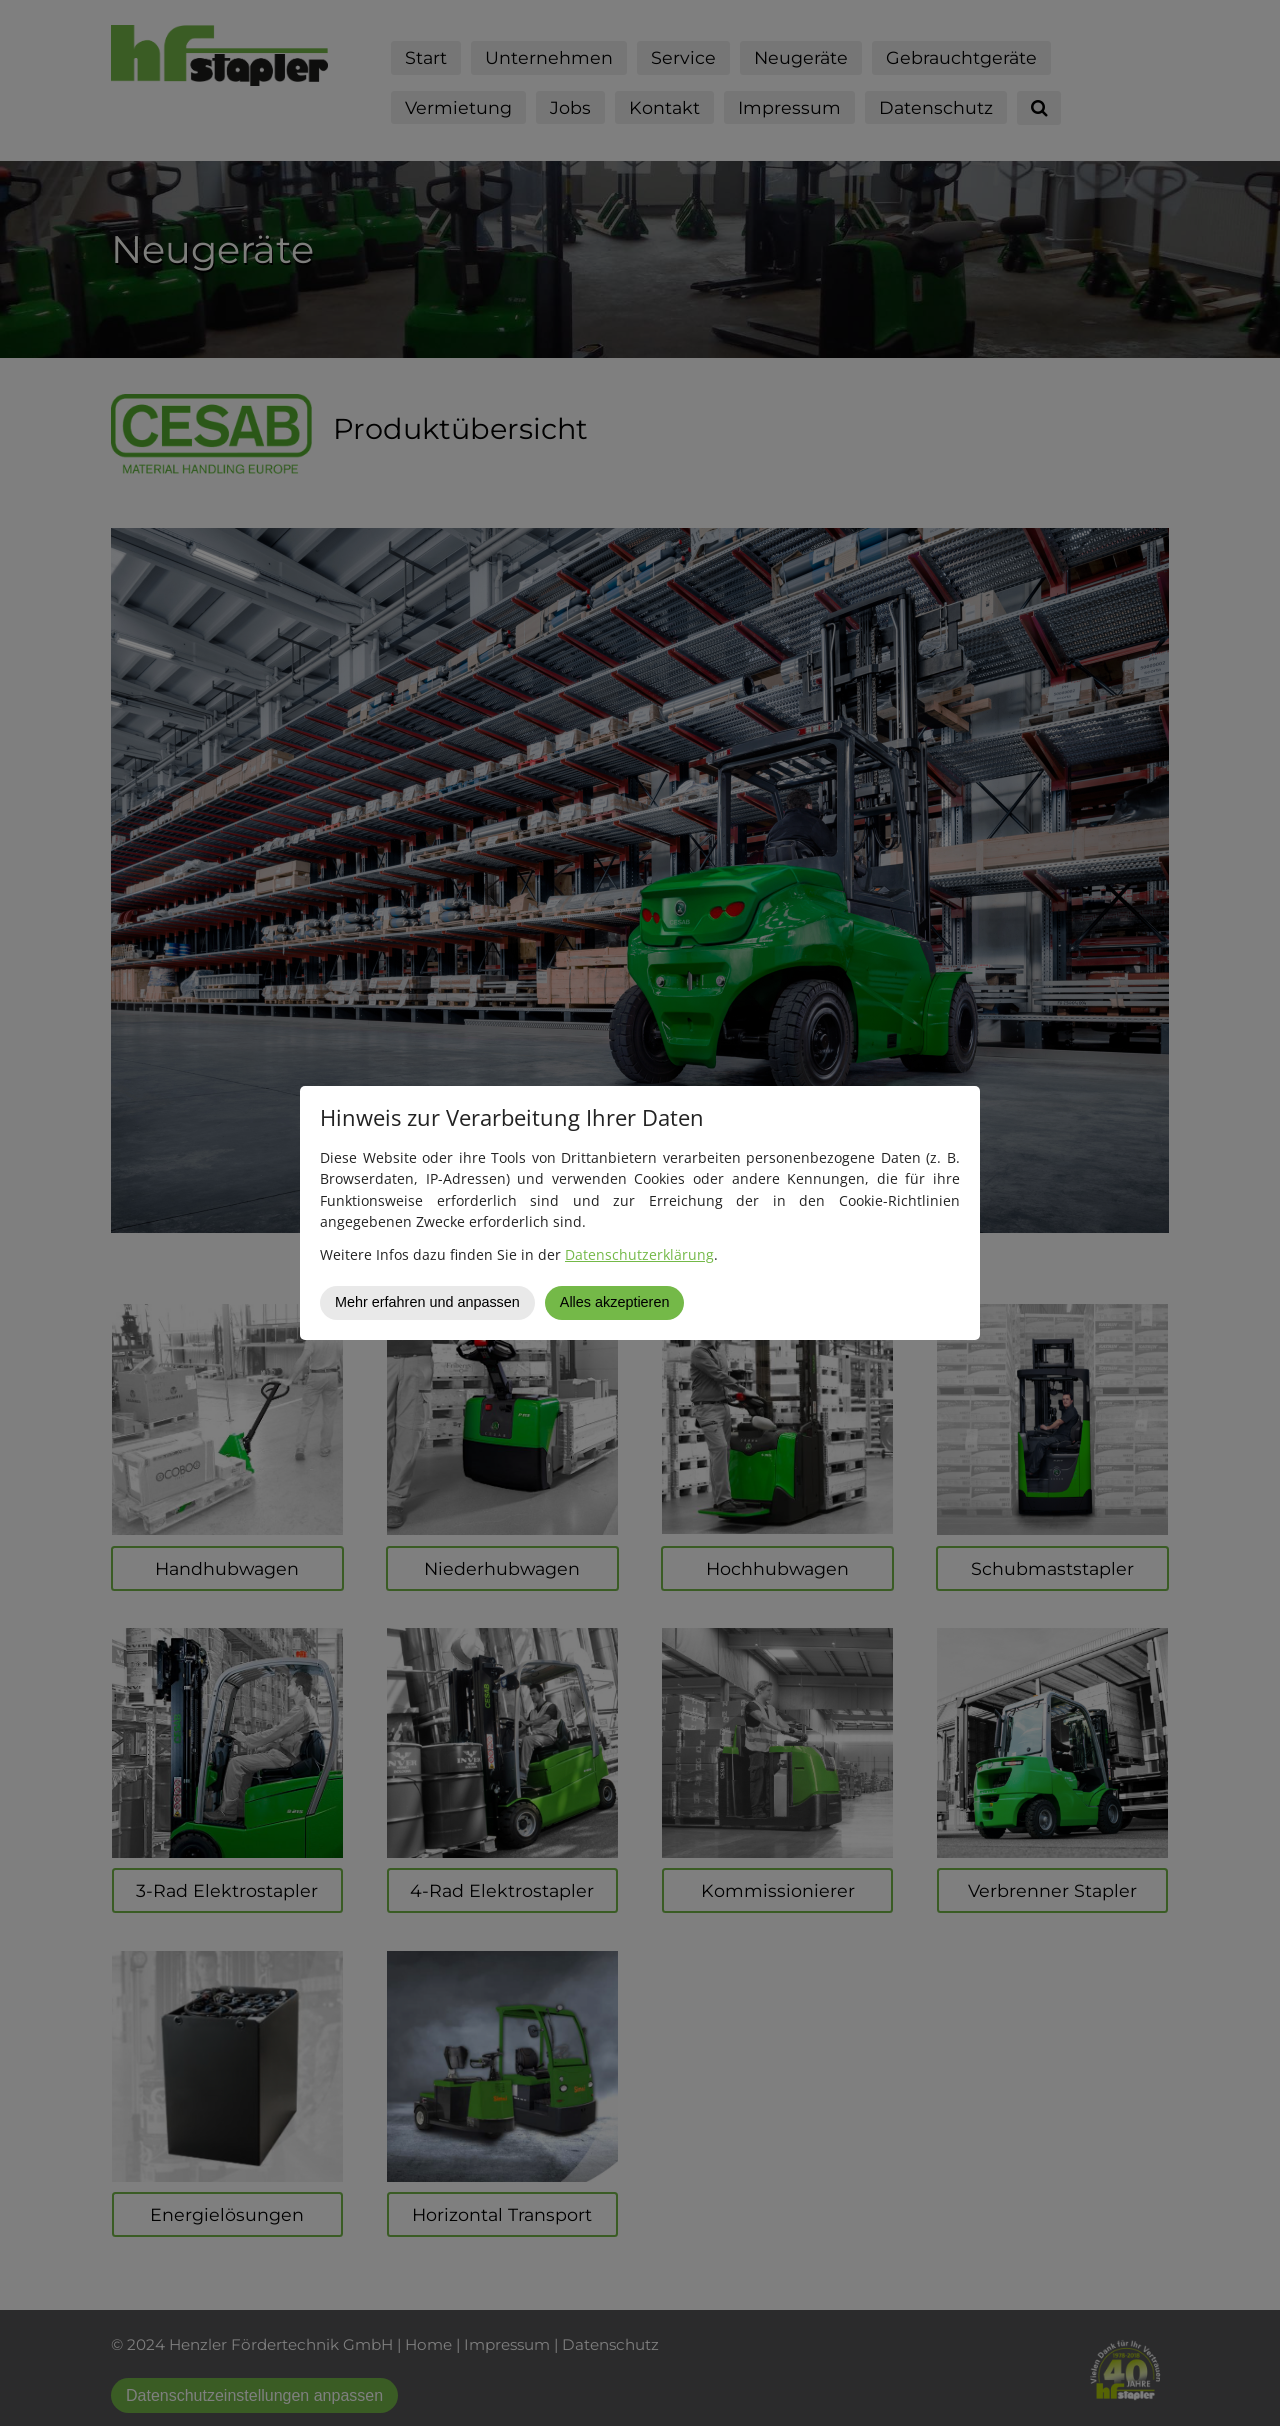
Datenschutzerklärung (639, 1254)
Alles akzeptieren (615, 1302)
